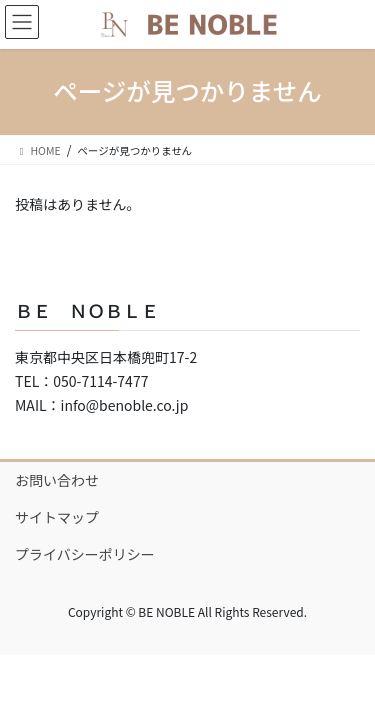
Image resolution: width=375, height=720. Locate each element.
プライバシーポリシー (85, 554)
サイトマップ (57, 517)
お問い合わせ (57, 480)
